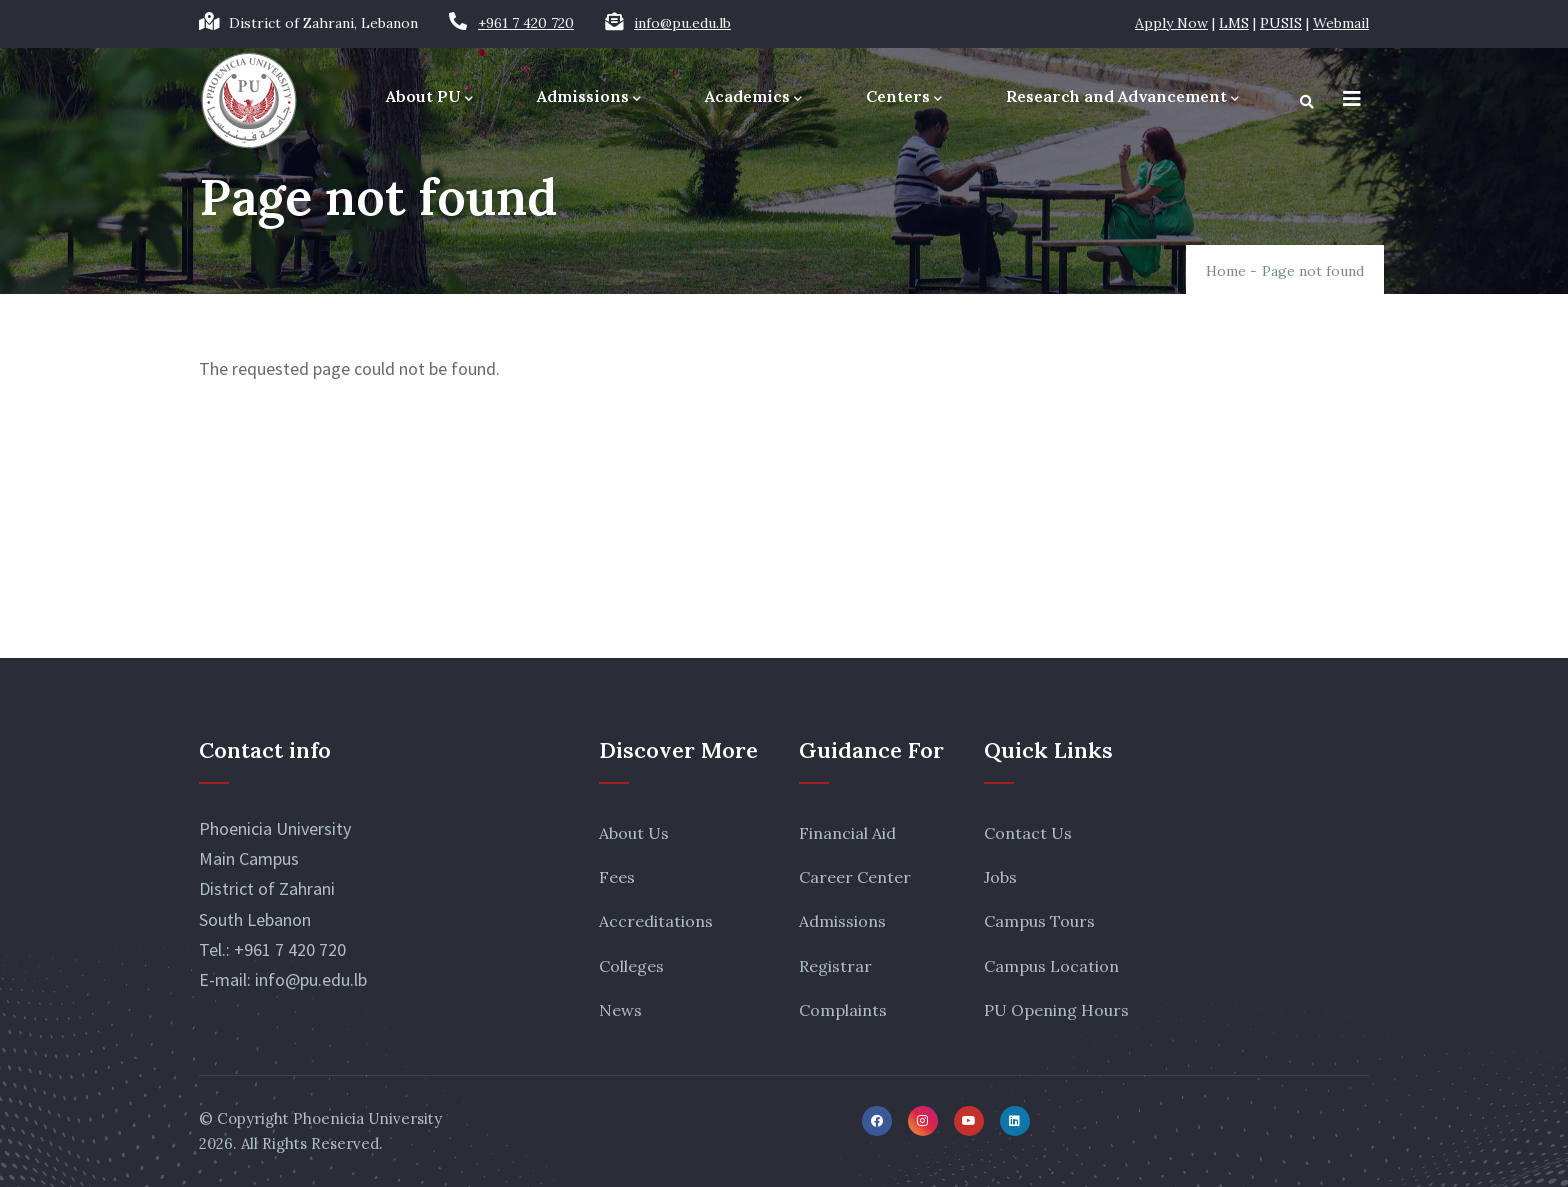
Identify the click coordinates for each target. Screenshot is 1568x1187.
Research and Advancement (1122, 97)
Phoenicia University (367, 1118)
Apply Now (1171, 23)
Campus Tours (1039, 921)
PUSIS (1281, 23)
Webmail (1341, 23)
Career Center (855, 877)
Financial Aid (847, 833)
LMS (1234, 23)
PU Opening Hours (1056, 1010)
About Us (634, 833)
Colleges (631, 966)
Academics (753, 97)
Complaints (843, 1010)
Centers (904, 97)
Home (1226, 271)
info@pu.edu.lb (682, 23)
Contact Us (1028, 833)
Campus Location (1051, 966)
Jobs (1000, 877)
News (620, 1010)
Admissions (589, 97)
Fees (617, 877)
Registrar (835, 966)
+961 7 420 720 (526, 23)
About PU (429, 97)
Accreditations (656, 921)
